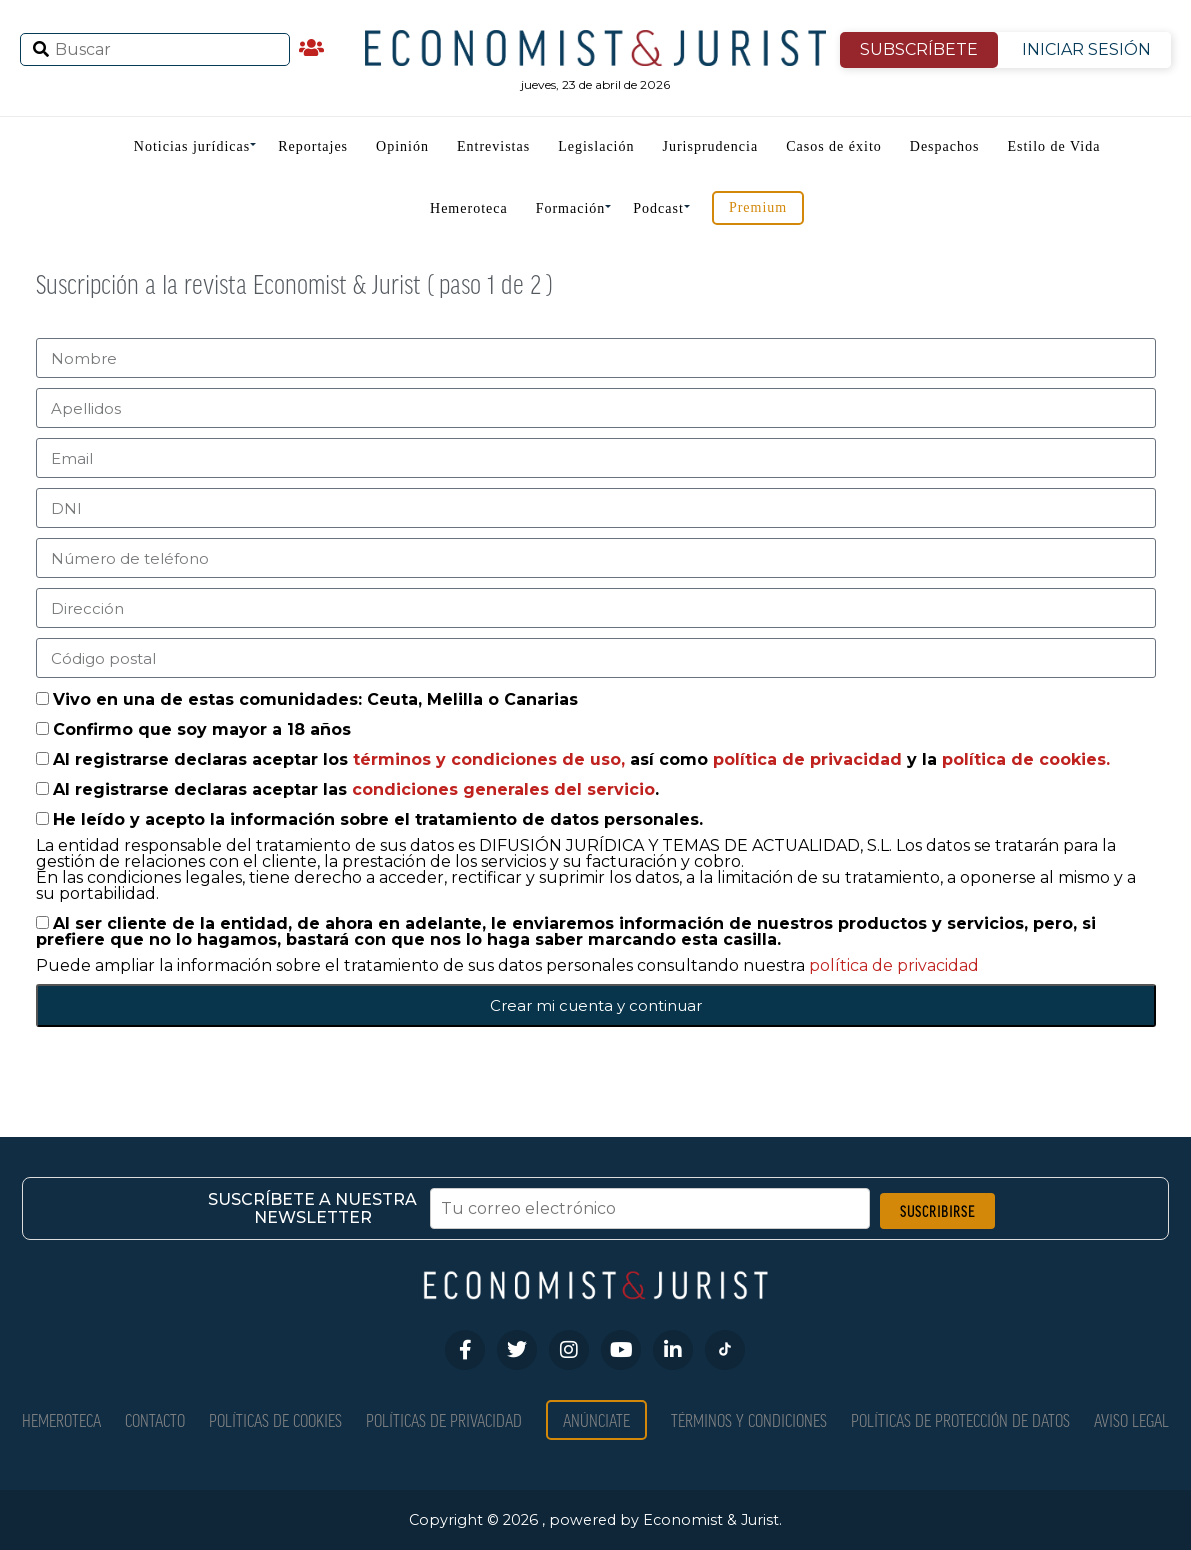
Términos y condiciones (749, 1419)
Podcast (658, 208)
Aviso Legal (1131, 1419)
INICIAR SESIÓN (1086, 49)
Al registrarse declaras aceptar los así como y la (581, 759)
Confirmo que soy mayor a (202, 729)
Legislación (596, 146)
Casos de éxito (834, 146)
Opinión (402, 146)
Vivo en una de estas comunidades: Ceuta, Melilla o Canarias (315, 699)
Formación (571, 208)
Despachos (945, 146)
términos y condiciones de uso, (491, 759)
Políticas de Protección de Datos (960, 1419)
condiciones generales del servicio (503, 789)
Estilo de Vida (1053, 146)
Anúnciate (596, 1419)
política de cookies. (1026, 759)
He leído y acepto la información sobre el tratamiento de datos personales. (378, 819)
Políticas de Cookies (275, 1419)
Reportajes (313, 146)
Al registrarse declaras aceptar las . (356, 789)
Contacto (155, 1419)
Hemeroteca (469, 208)
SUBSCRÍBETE (919, 49)
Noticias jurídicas (192, 146)
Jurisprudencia (710, 146)
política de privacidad (810, 759)
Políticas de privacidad (444, 1419)
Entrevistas (493, 146)
